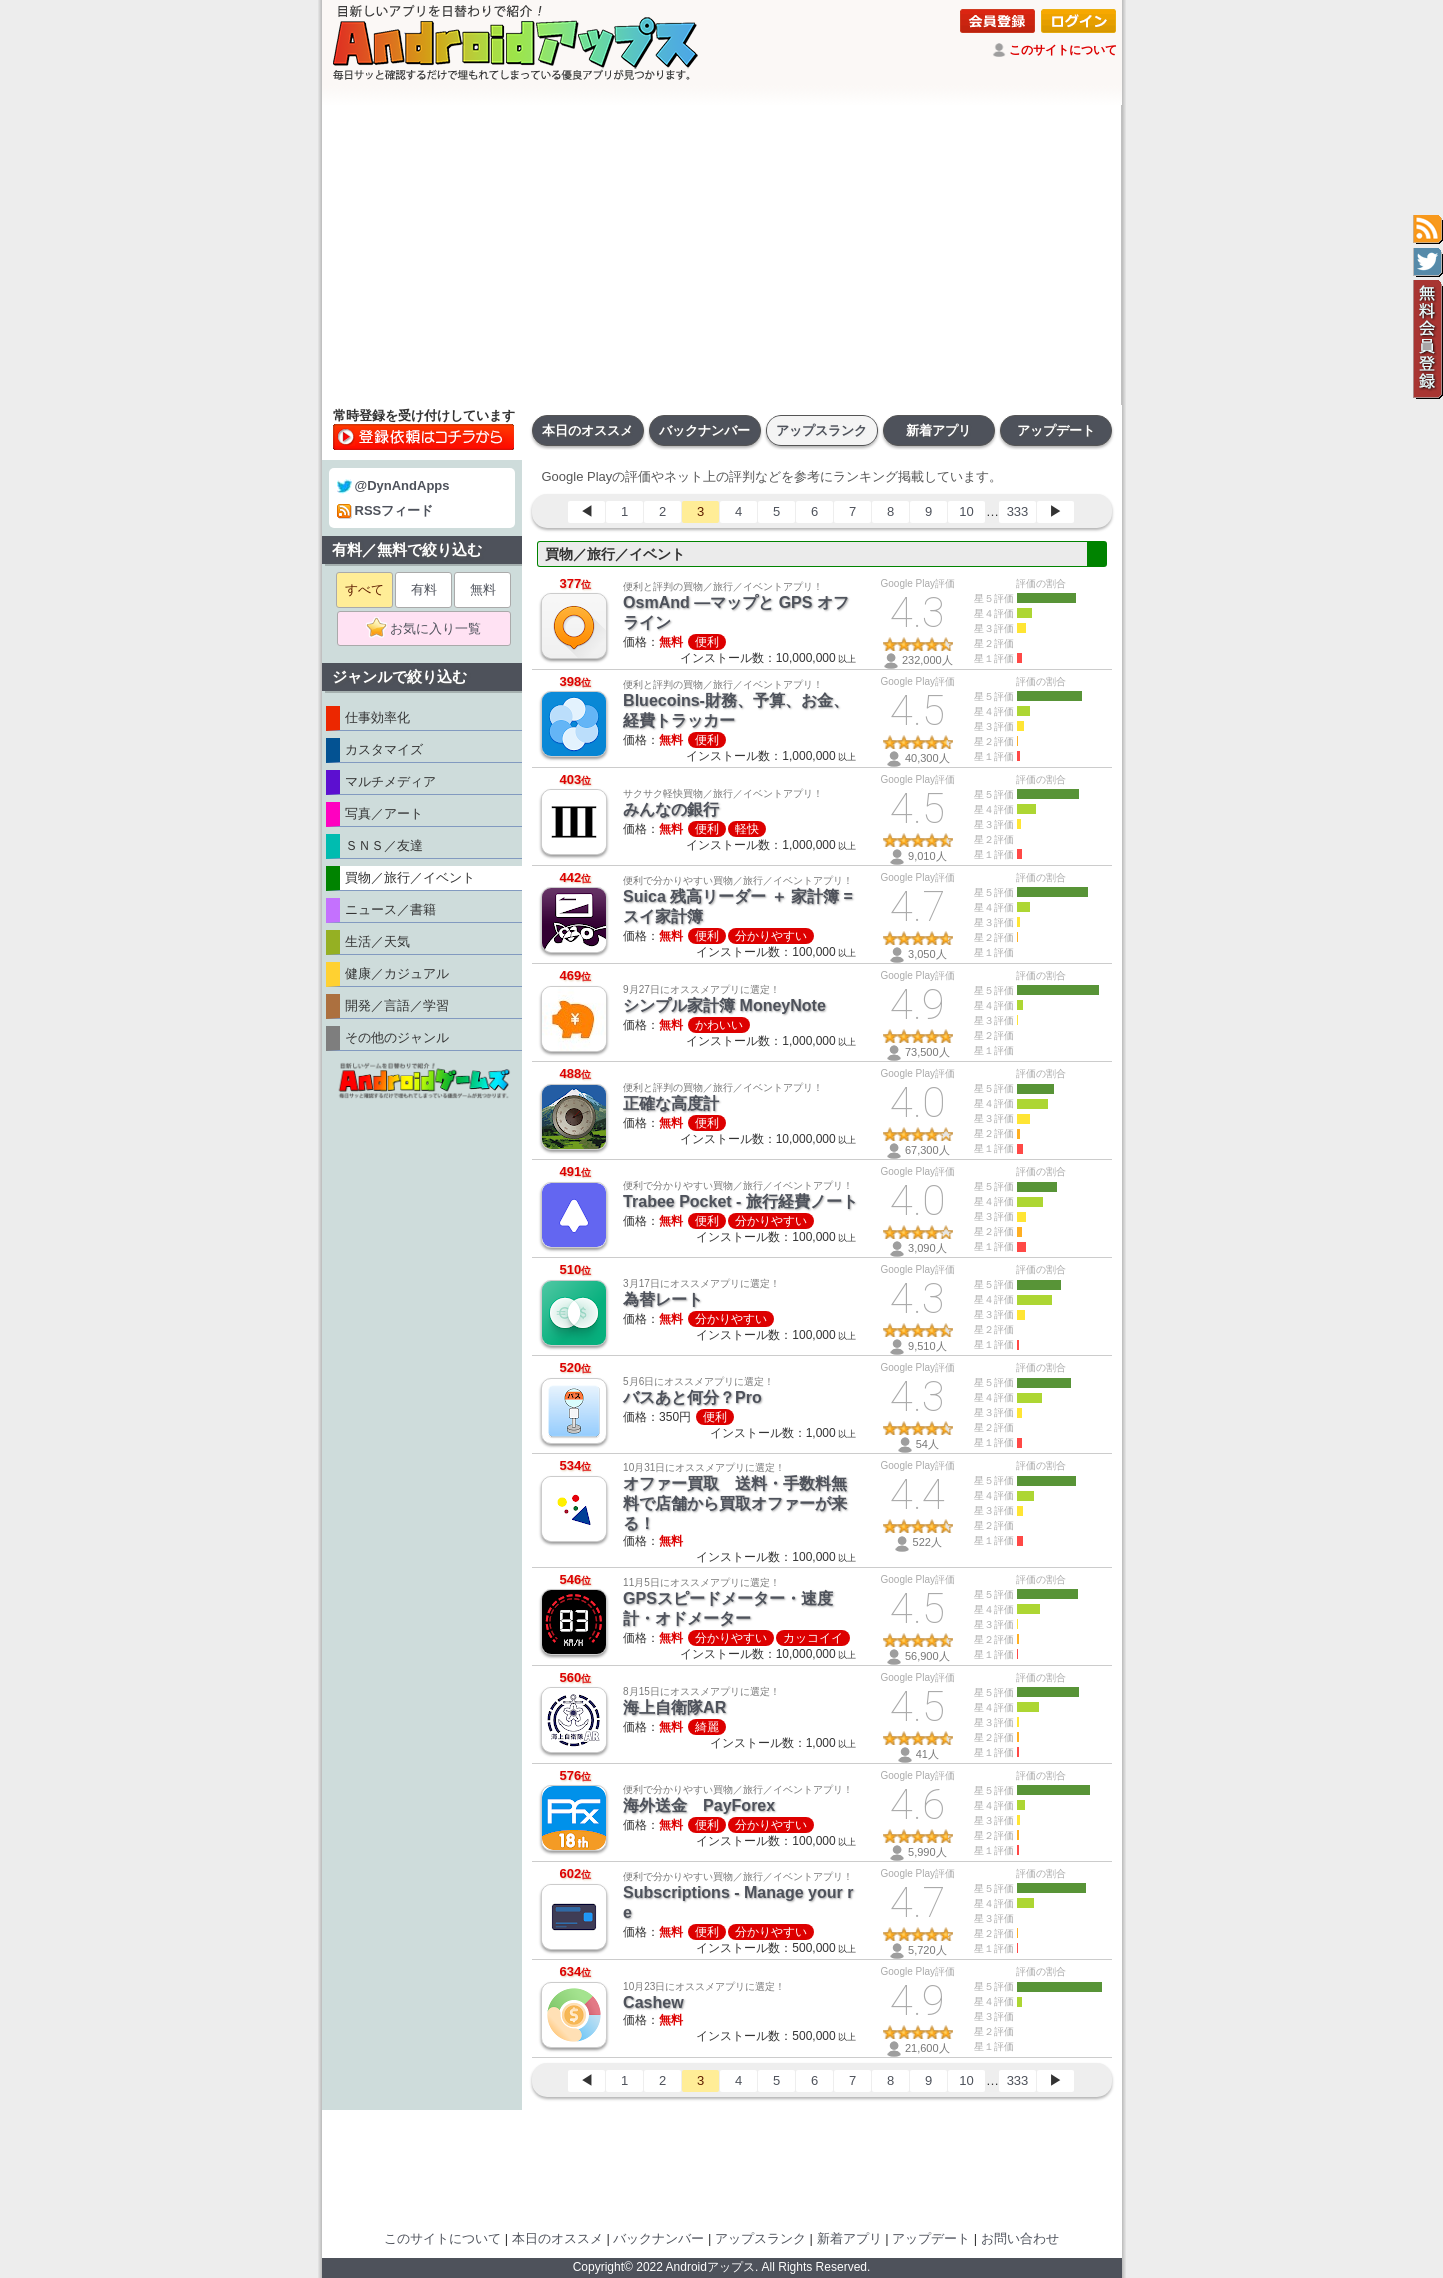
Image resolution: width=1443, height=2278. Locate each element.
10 (966, 511)
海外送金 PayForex (699, 1805)
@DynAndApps (393, 485)
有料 (424, 589)
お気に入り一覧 (430, 629)
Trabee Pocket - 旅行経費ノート (740, 1201)
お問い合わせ (1020, 2238)
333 (1018, 511)
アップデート (1056, 430)
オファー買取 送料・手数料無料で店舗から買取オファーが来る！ (735, 1503)
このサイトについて (1063, 50)
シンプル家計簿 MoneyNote (724, 1005)
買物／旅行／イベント (615, 554)
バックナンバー (704, 430)
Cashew (653, 2002)
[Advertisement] (722, 255)
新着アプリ (938, 430)
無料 (483, 589)
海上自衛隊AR (674, 1707)
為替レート (663, 1299)
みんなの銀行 (671, 809)
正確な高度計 (671, 1103)
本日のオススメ (587, 430)
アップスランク (821, 430)
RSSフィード (385, 510)
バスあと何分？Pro (692, 1397)
